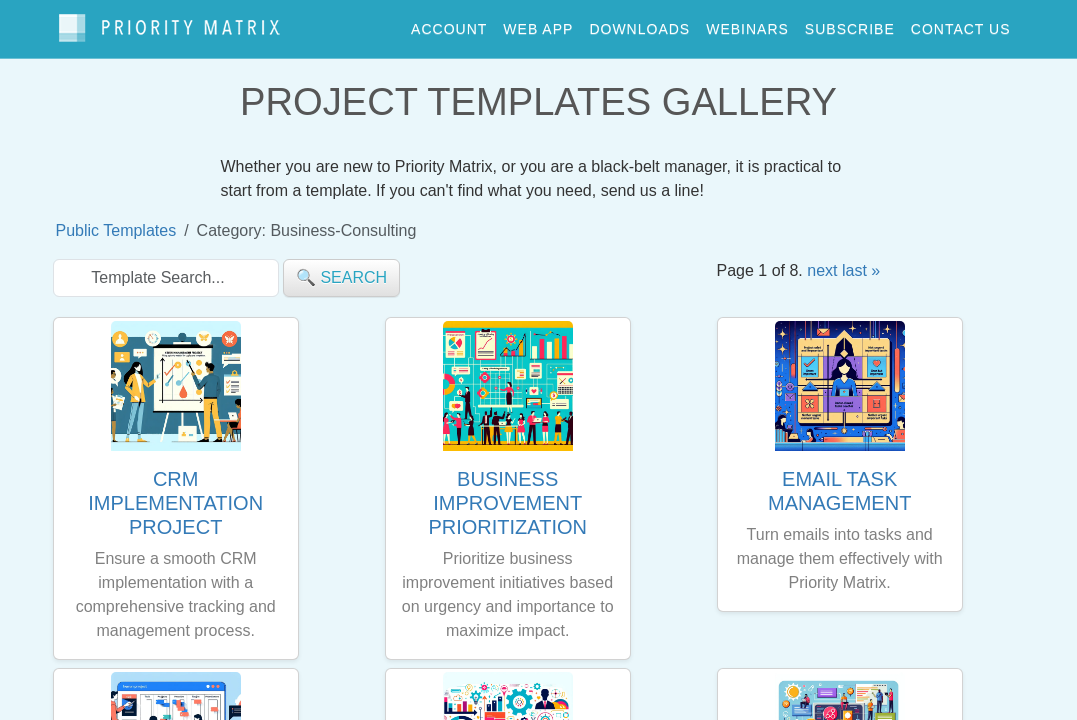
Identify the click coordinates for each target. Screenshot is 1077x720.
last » (861, 261)
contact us (961, 24)
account (449, 24)
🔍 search (341, 268)
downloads (639, 24)
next (822, 261)
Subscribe (850, 24)
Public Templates (116, 221)
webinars (747, 24)
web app (538, 24)
